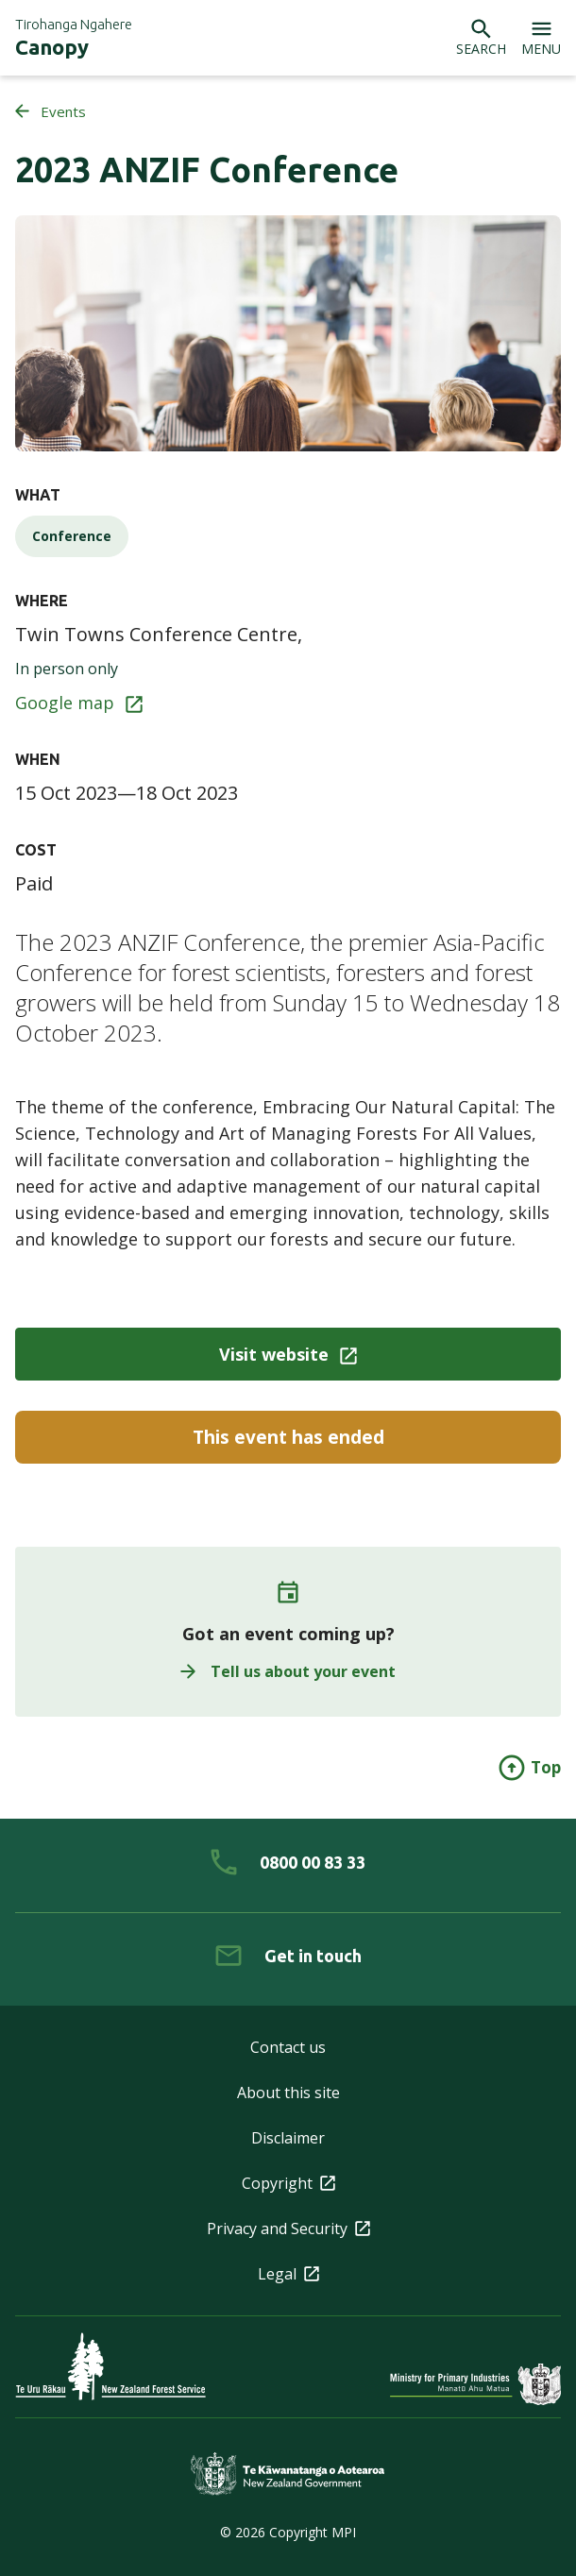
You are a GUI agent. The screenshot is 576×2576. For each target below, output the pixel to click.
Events (50, 111)
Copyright (288, 2183)
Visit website (288, 1354)
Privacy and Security (288, 2228)
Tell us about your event (288, 1671)
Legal (288, 2273)
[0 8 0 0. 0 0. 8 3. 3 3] (288, 1862)
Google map (79, 702)
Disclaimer (288, 2137)
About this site (288, 2092)
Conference (71, 536)
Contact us (288, 2047)
